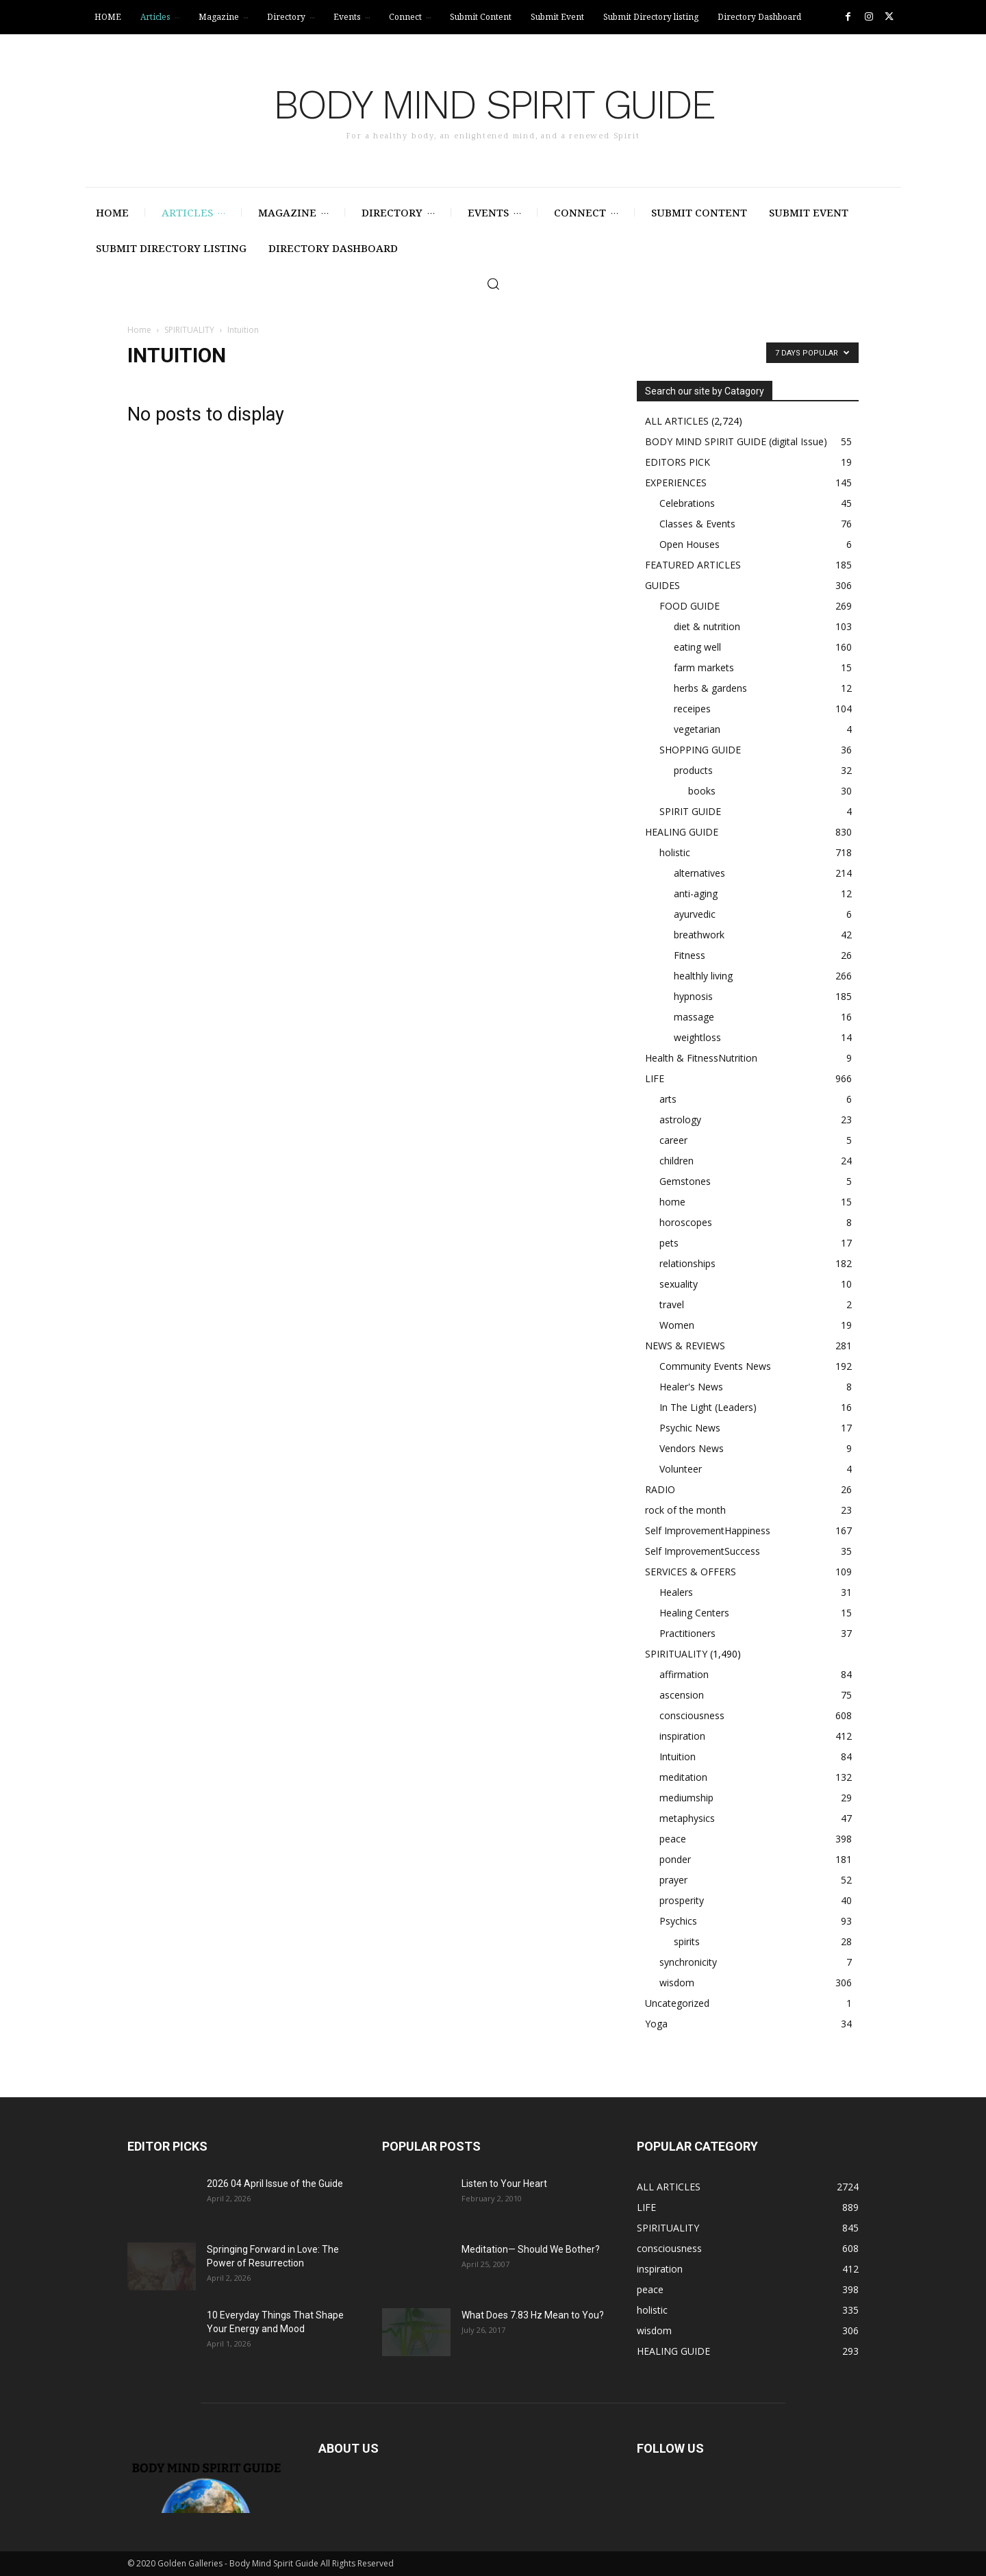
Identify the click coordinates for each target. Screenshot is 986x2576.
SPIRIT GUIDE (690, 811)
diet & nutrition (707, 626)
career (673, 1140)
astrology (680, 1119)
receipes (692, 708)
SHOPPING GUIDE (700, 749)
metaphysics (687, 1818)
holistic (674, 852)
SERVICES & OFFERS (690, 1571)
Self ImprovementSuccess (702, 1551)
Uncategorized (677, 2003)
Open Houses (689, 544)
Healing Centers (694, 1612)
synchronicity (688, 1961)
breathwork (699, 934)
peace (672, 1838)
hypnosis (693, 996)
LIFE (654, 1078)
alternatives (699, 872)
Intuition (677, 1756)
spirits (687, 1941)
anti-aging (696, 893)
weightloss (697, 1037)
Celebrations (687, 503)
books (702, 790)
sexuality (678, 1283)
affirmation (684, 1674)
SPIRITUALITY (189, 330)
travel (671, 1304)
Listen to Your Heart (504, 2183)
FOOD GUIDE (689, 605)
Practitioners (687, 1633)
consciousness (691, 1715)
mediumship (686, 1797)
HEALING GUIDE (681, 831)
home (672, 1201)
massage (694, 1016)
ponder (675, 1859)
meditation (683, 1777)
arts (668, 1098)
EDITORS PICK (677, 461)
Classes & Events (697, 523)
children (676, 1160)
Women (676, 1324)
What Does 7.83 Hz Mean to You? (533, 2315)
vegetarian (697, 729)
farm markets (704, 667)
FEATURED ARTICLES (693, 564)
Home (139, 330)
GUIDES (662, 585)
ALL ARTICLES (677, 420)
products (693, 770)
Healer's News (691, 1386)
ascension (681, 1694)
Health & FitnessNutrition (701, 1057)
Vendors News (691, 1448)
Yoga (656, 2023)
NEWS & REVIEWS (685, 1345)
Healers (676, 1592)
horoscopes (685, 1222)
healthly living (703, 975)
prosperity (681, 1900)
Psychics (678, 1920)
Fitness (689, 955)
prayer (673, 1879)
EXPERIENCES (676, 482)
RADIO (660, 1489)
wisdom (676, 1982)
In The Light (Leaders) (708, 1407)
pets (669, 1242)
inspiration (682, 1735)
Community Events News (715, 1366)
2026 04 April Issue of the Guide (275, 2183)
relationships (687, 1263)
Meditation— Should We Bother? (531, 2249)
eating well (697, 646)
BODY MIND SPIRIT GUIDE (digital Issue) (736, 441)
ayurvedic (695, 914)
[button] (493, 283)
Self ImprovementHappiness (707, 1530)
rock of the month (685, 1509)
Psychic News (689, 1427)
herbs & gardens (710, 688)
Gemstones (685, 1181)
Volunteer (680, 1468)
